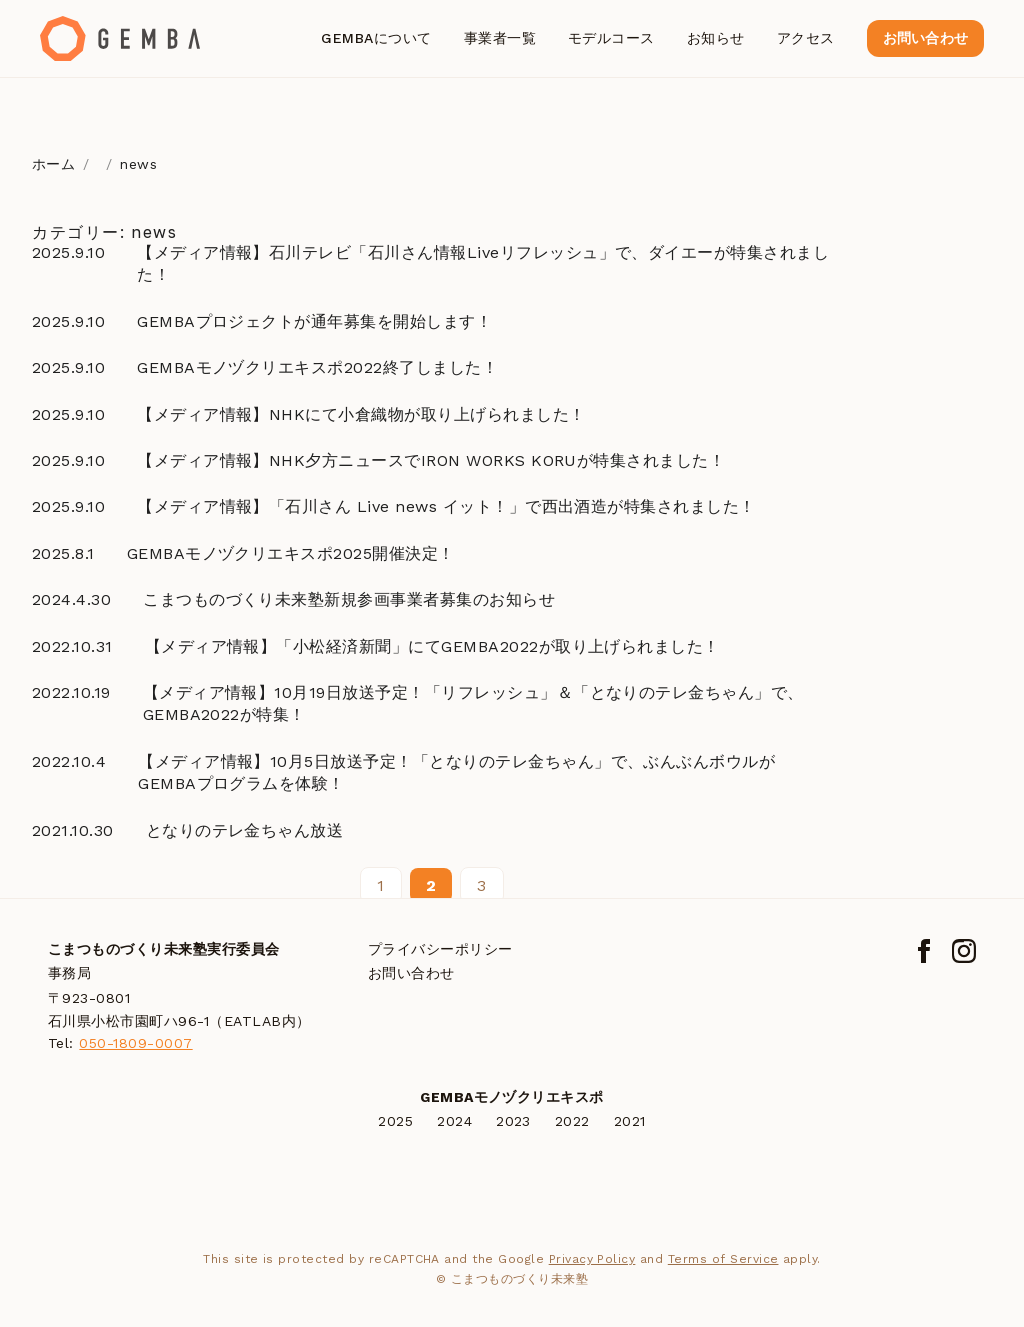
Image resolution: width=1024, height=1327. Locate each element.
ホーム (53, 164)
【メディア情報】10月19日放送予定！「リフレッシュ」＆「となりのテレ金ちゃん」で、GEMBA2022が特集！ (473, 703)
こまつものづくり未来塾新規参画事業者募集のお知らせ (349, 599)
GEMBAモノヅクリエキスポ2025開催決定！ (291, 553)
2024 (454, 1121)
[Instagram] (964, 951)
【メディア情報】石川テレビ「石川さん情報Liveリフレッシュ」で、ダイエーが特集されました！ (483, 263)
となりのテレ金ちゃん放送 (245, 830)
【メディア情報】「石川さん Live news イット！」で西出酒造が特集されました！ (446, 506)
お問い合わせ (925, 38)
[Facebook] (924, 951)
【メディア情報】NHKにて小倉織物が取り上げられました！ (361, 414)
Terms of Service (723, 1259)
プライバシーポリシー (440, 949)
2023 (513, 1121)
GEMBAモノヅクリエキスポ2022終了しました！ (317, 367)
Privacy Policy (592, 1259)
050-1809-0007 (135, 1043)
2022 (572, 1121)
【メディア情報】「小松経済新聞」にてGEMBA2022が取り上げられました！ (432, 646)
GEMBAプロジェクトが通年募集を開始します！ (314, 321)
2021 (630, 1121)
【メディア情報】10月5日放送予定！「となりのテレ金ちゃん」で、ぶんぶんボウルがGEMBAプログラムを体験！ (456, 772)
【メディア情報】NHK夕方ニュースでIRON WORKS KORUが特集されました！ (431, 460)
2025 (395, 1121)
